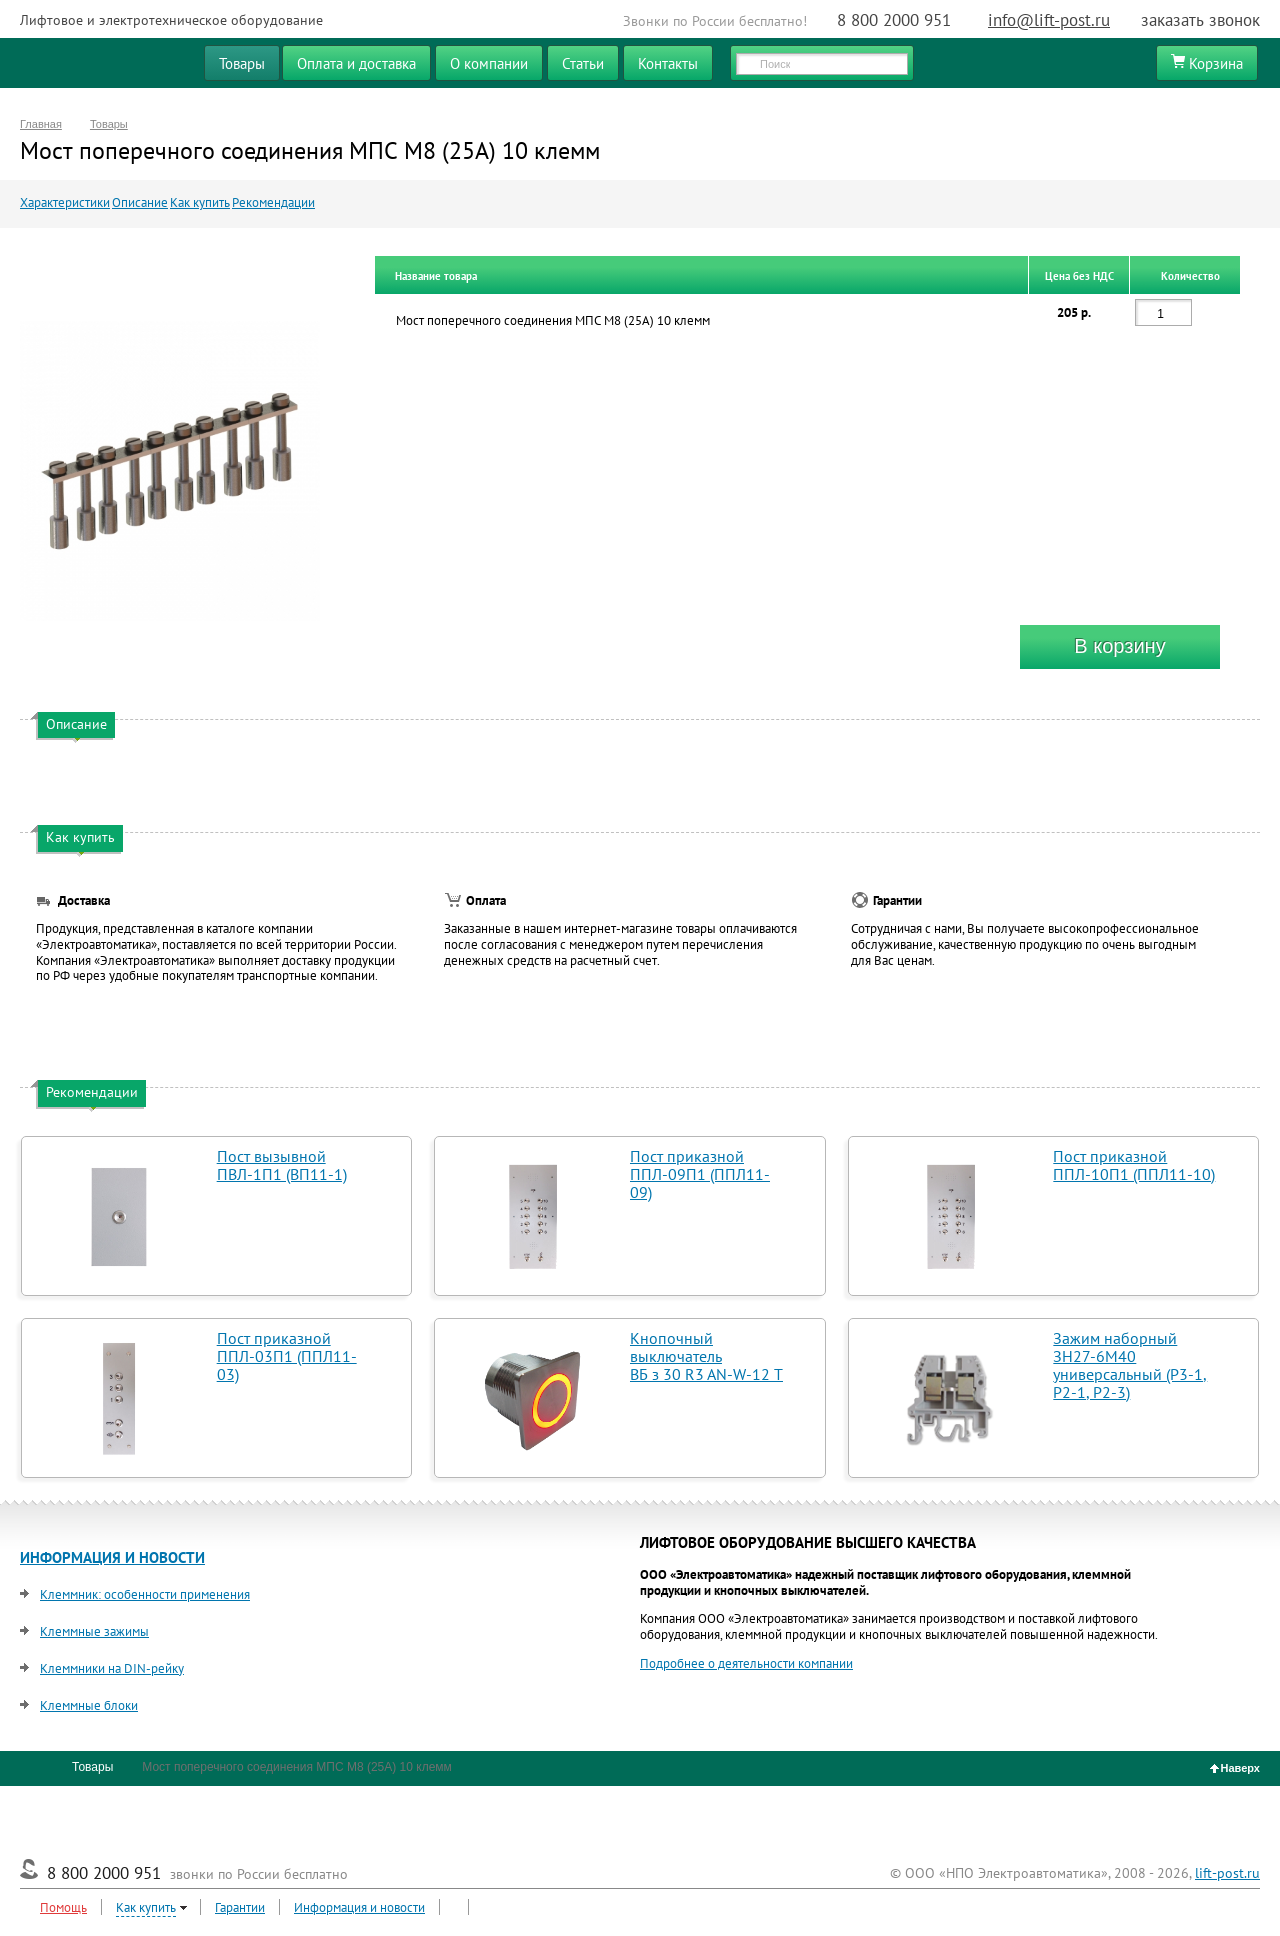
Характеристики (65, 202)
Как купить (200, 202)
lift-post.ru (1227, 1873)
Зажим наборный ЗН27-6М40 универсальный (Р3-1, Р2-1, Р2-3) (1130, 1365)
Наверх (1235, 1768)
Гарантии (240, 1907)
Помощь (63, 1907)
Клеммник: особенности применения (145, 1594)
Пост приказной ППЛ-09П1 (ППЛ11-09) (700, 1174)
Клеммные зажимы (94, 1631)
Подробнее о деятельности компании (746, 1663)
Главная (41, 124)
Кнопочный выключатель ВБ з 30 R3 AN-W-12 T (706, 1356)
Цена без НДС (1079, 276)
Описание (140, 202)
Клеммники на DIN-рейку (112, 1668)
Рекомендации (273, 202)
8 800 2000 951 (894, 20)
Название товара (436, 276)
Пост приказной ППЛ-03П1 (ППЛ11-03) (287, 1356)
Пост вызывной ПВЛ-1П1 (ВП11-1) (282, 1165)
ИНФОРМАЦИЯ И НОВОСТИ (112, 1557)
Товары (109, 124)
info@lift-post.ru (1049, 20)
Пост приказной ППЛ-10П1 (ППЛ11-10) (1134, 1165)
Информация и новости (359, 1907)
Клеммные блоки (89, 1705)
